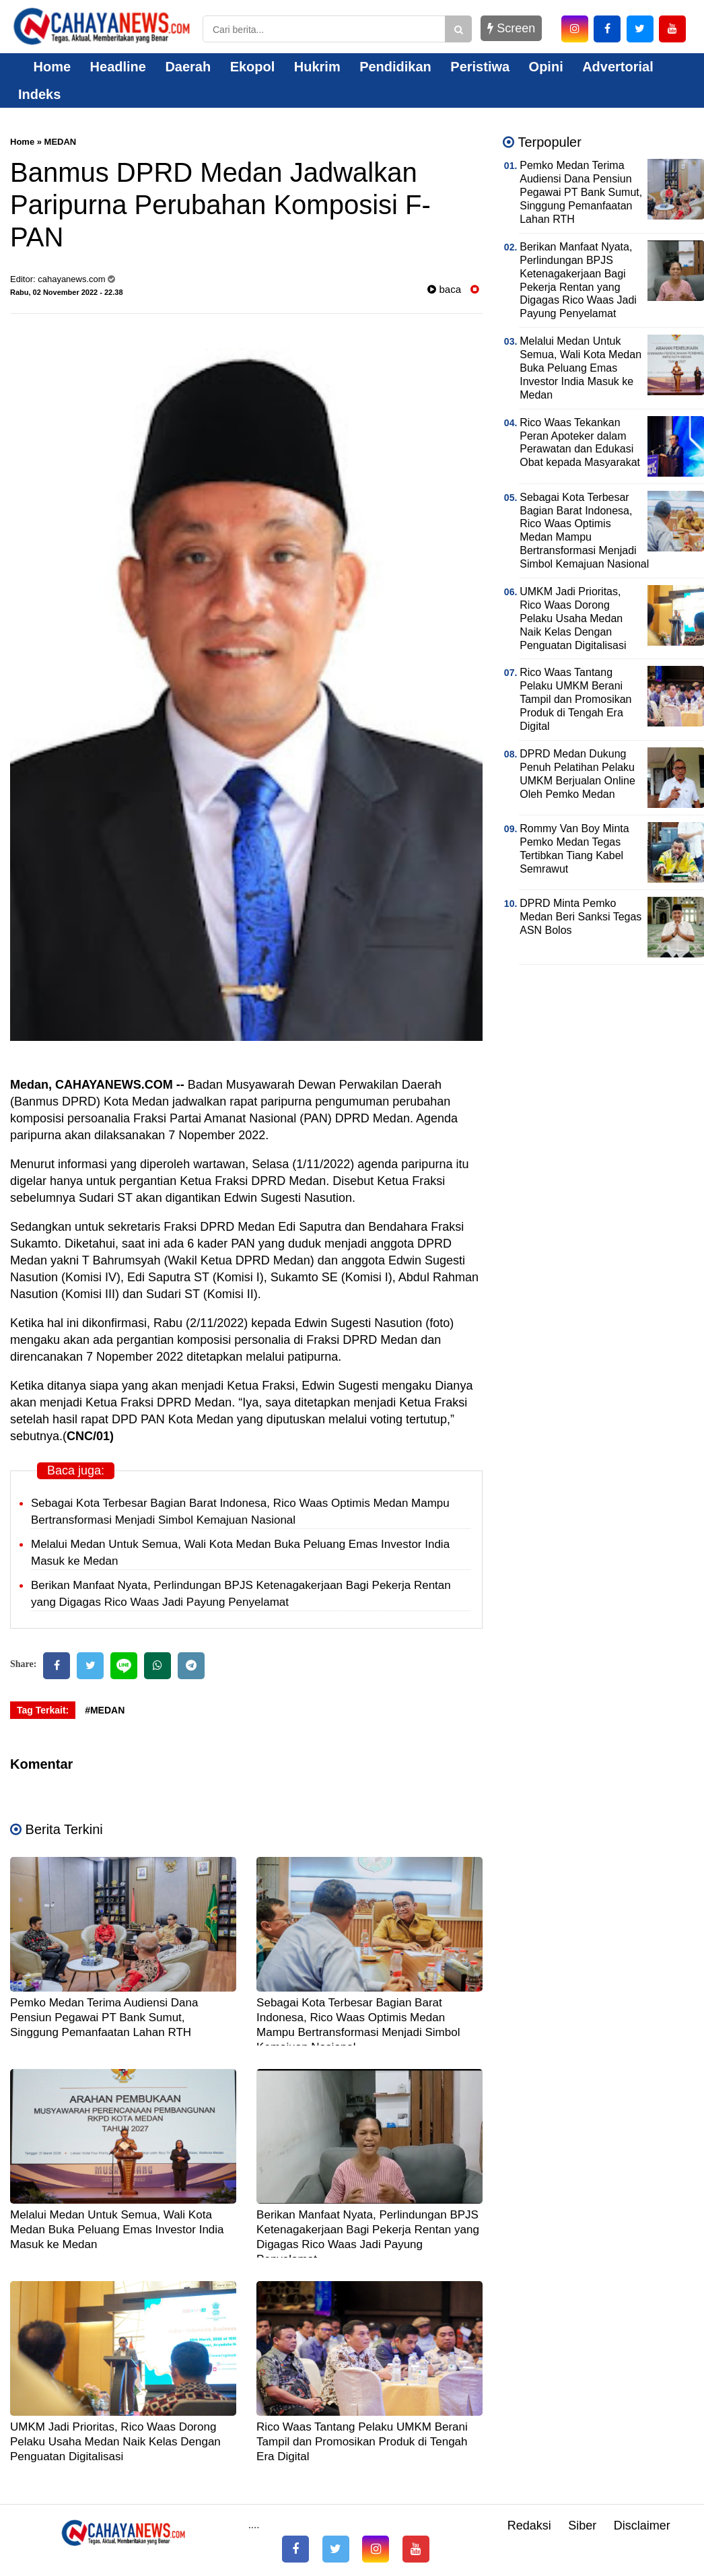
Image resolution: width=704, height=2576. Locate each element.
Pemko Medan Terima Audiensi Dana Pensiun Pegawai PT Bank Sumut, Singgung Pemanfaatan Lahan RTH (104, 2017)
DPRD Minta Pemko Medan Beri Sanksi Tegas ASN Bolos (580, 916)
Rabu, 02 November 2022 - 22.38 (66, 292)
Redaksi (529, 2525)
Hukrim (317, 66)
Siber (582, 2525)
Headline (118, 66)
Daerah (188, 66)
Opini (546, 66)
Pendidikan (395, 66)
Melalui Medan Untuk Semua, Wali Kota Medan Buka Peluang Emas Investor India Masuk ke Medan (117, 2229)
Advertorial (618, 66)
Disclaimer (642, 2525)
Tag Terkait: (43, 1710)
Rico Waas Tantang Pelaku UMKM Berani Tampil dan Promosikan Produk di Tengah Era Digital (362, 2441)
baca (444, 289)
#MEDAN (105, 1710)
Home (44, 66)
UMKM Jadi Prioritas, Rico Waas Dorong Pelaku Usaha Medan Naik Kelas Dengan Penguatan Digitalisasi (115, 2441)
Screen (511, 28)
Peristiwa (479, 66)
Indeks (39, 94)
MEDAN (60, 142)
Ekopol (252, 66)
